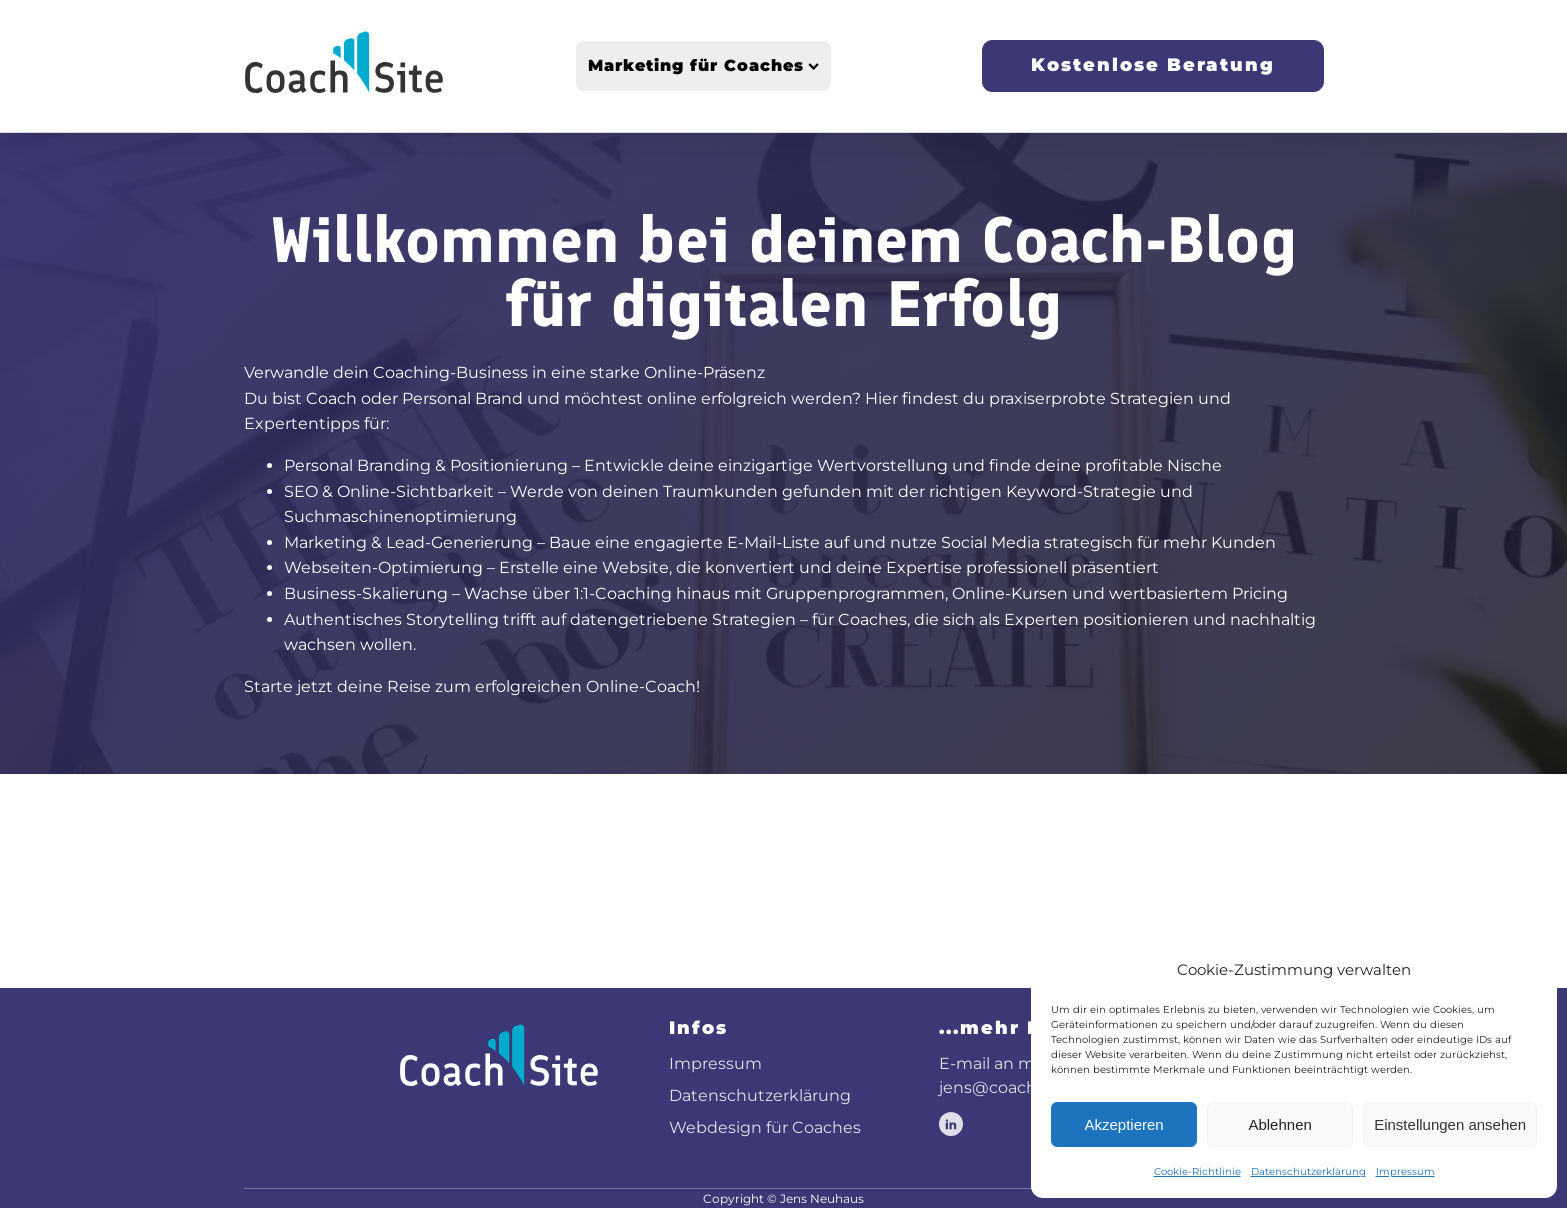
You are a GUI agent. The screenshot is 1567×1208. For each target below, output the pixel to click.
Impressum (1405, 1171)
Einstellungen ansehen (1450, 1124)
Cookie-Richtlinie (1197, 1171)
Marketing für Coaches (703, 65)
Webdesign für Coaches (765, 1127)
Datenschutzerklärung (1308, 1171)
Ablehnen (1279, 1124)
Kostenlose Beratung (1153, 65)
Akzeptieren (1123, 1124)
